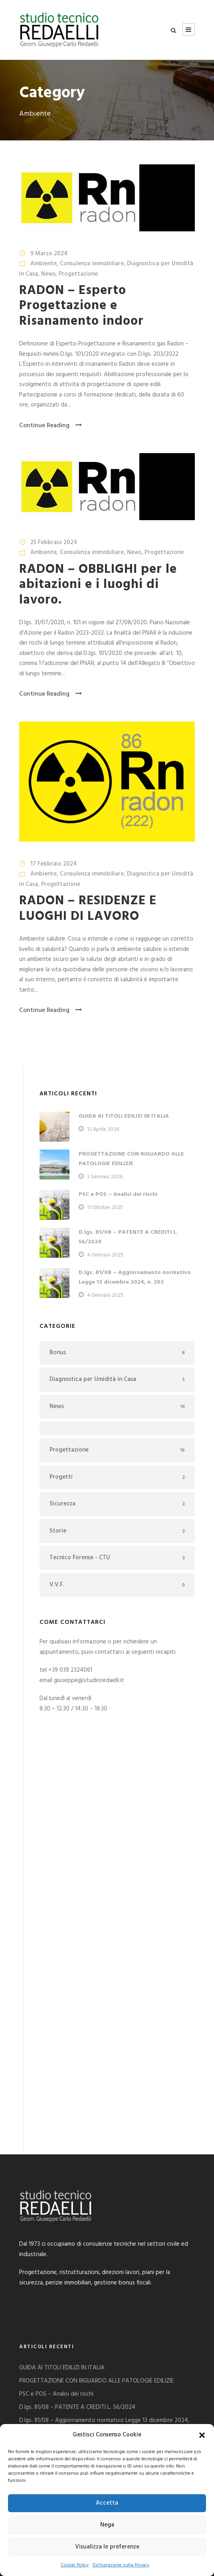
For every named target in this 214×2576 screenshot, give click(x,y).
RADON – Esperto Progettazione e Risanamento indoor (81, 305)
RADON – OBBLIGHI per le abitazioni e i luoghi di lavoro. (98, 584)
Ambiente (43, 263)
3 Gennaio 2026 (105, 1177)
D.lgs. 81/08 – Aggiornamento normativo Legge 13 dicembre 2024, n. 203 (135, 1277)
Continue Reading (50, 425)
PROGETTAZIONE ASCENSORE (58, 2279)
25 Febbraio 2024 (53, 542)
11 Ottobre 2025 (105, 1207)
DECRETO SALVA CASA (49, 2292)
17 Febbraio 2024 (53, 864)
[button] (202, 2435)
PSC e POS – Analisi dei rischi (118, 1194)
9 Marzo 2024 (48, 253)
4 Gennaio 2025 (105, 1255)
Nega (107, 2525)
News (48, 274)
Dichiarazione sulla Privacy (121, 2565)
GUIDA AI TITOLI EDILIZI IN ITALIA (124, 1116)
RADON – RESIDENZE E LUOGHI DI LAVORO (88, 908)
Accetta (107, 2503)
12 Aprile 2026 (103, 1129)
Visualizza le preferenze (107, 2547)
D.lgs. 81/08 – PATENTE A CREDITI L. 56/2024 (77, 2245)
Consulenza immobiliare (92, 263)
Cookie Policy (75, 2565)
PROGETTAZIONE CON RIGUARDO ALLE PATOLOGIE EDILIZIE (131, 1159)
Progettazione (78, 274)
